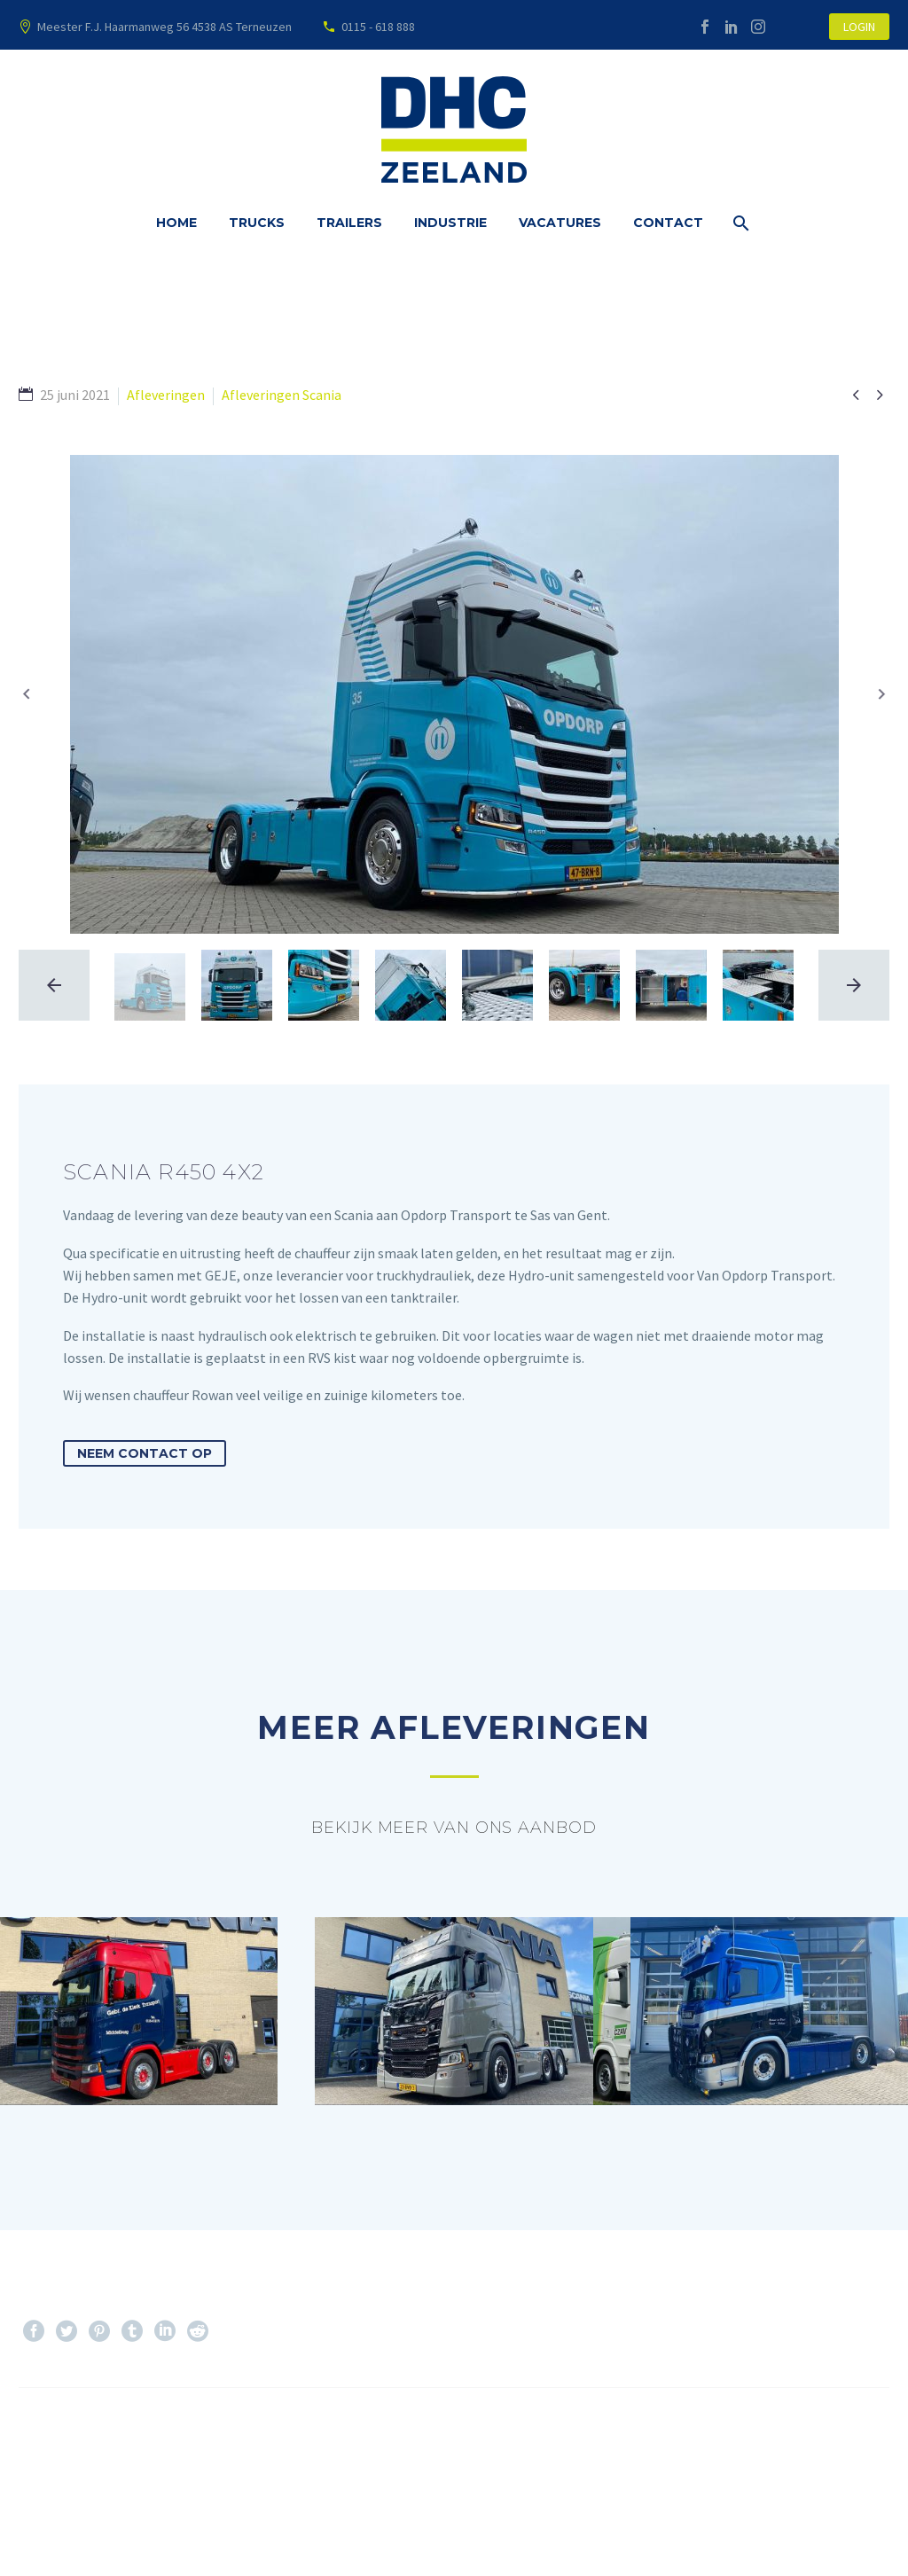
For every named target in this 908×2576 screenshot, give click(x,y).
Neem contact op (144, 1453)
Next (855, 2441)
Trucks (257, 223)
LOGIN (859, 27)
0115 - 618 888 (378, 27)
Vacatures (560, 223)
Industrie (450, 223)
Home (176, 223)
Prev (52, 2441)
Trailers (349, 223)
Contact (668, 223)
